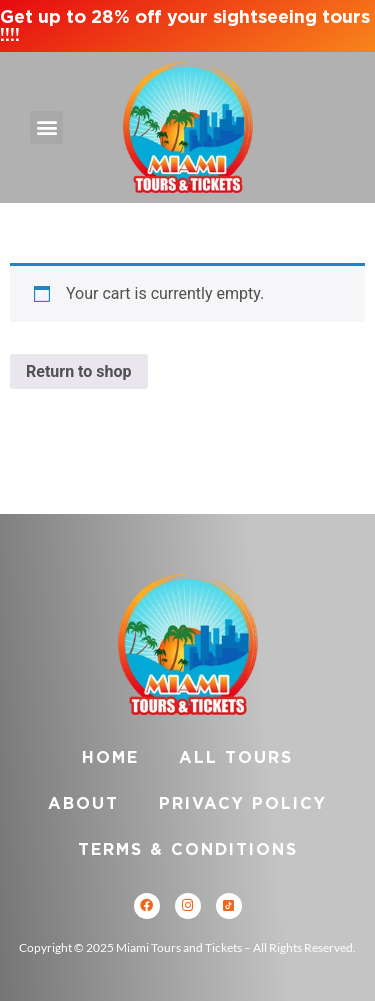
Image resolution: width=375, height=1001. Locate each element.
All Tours (236, 757)
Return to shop (79, 371)
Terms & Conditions (188, 849)
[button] (46, 127)
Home (110, 757)
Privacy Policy (243, 803)
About (83, 803)
